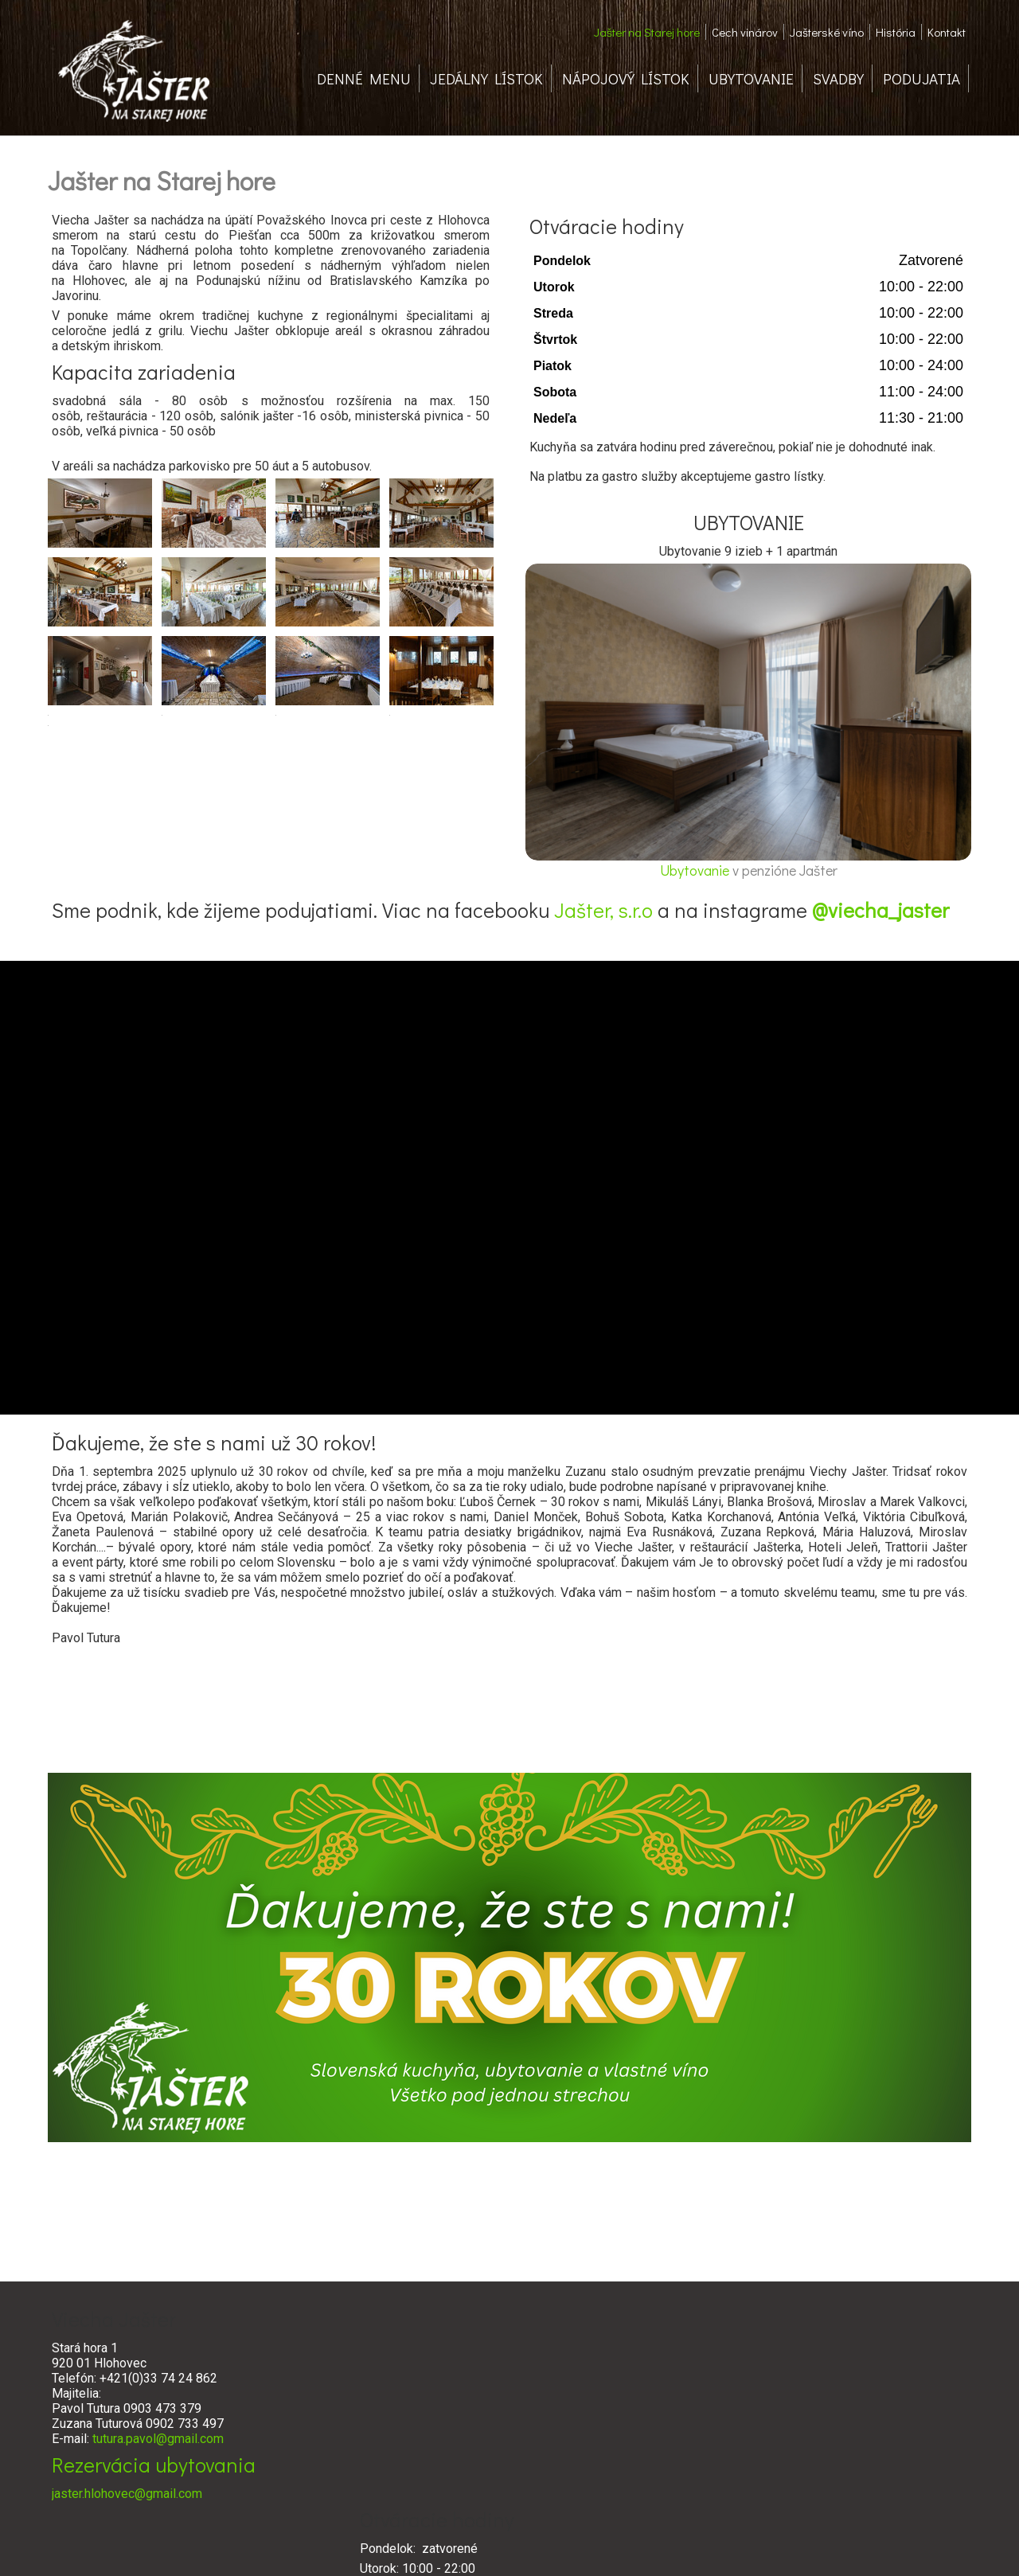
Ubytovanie (696, 870)
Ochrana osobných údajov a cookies (626, 2545)
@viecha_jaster (880, 909)
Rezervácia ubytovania (154, 2464)
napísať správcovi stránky (487, 2545)
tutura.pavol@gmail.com (158, 2438)
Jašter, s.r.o (603, 909)
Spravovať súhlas (748, 2545)
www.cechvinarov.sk (700, 2471)
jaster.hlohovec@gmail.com (127, 2493)
